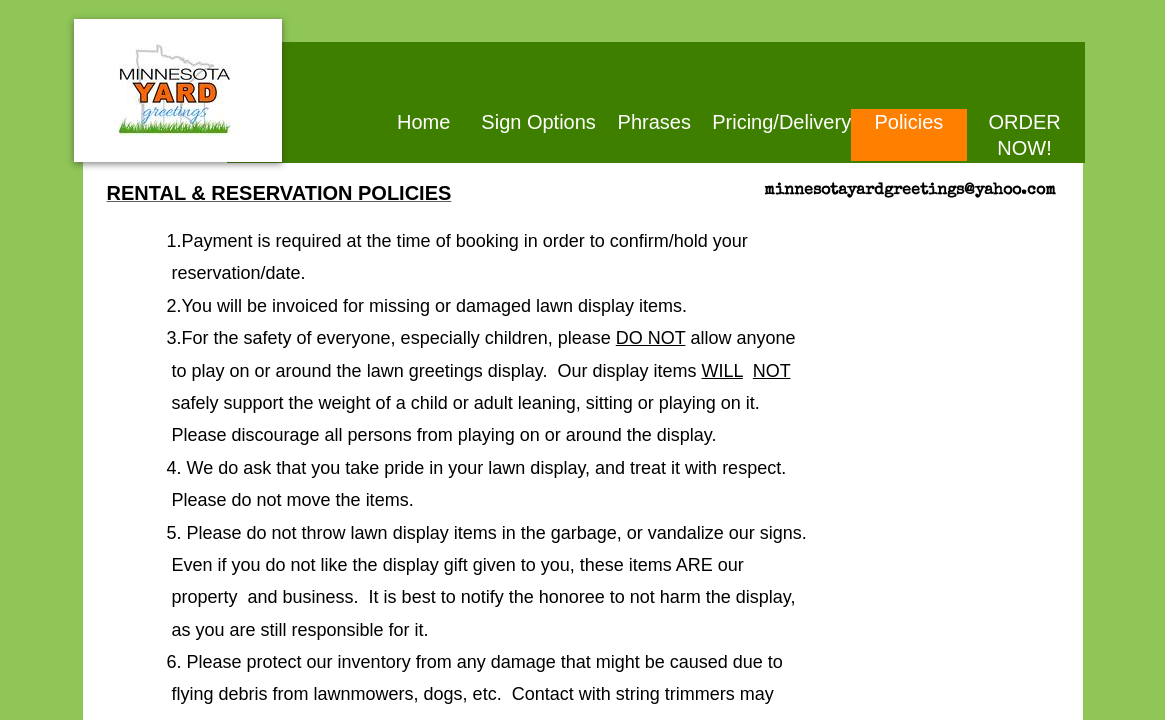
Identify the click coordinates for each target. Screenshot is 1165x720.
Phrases (654, 122)
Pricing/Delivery (781, 122)
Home (423, 122)
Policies (908, 122)
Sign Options (538, 122)
